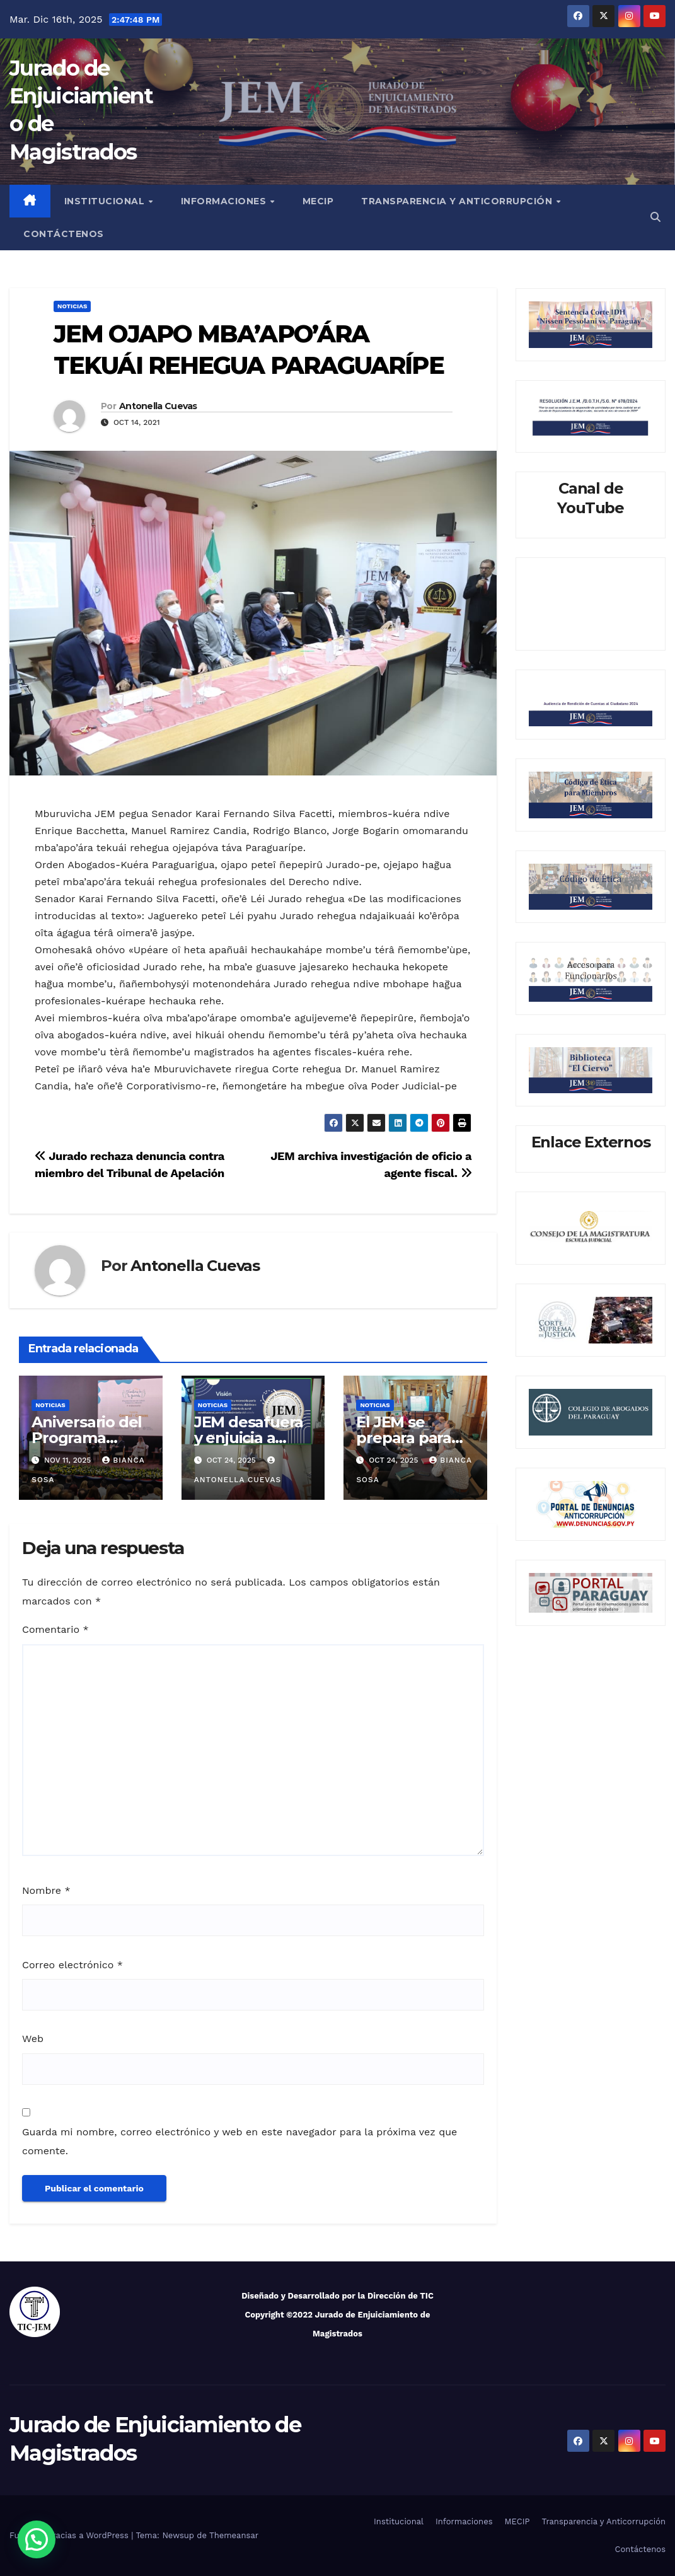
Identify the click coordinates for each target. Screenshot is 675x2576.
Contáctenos (63, 234)
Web (32, 2039)
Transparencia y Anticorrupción (458, 201)
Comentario (55, 1629)
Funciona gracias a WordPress (70, 2535)
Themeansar (233, 2535)
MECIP (318, 201)
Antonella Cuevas (158, 406)
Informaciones (225, 201)
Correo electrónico (72, 1965)
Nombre (46, 1890)
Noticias (72, 306)
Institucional (105, 201)
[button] (655, 217)
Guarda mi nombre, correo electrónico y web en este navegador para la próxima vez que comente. (239, 2141)
